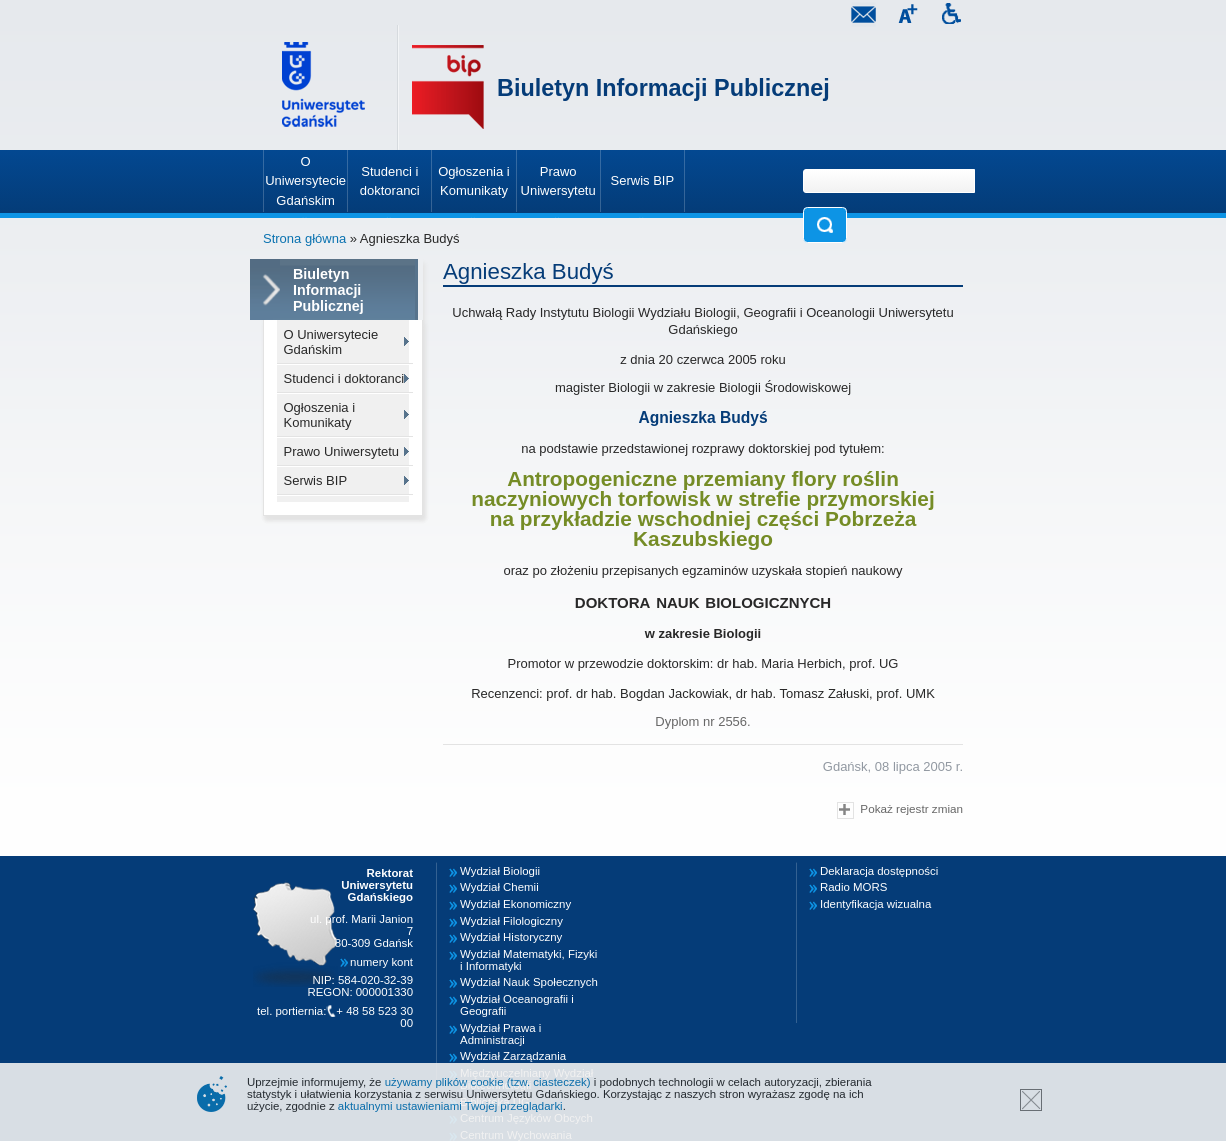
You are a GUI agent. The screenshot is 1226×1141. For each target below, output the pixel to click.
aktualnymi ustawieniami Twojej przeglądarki (450, 1106)
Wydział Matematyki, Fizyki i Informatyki (528, 960)
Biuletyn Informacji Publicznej (663, 88)
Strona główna (304, 238)
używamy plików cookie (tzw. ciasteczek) (488, 1082)
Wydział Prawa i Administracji (500, 1034)
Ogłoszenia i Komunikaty (320, 415)
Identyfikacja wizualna (875, 904)
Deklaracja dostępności (879, 871)
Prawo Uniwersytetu (342, 451)
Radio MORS (853, 887)
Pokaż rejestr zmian (900, 810)
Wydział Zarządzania (513, 1056)
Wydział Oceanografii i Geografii (517, 1005)
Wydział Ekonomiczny (515, 904)
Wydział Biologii (500, 871)
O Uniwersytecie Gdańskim (331, 342)
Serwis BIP (316, 480)
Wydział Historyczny (511, 937)
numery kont (381, 962)
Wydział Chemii (499, 887)
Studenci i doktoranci (344, 378)
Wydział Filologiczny (511, 921)
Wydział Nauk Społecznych (529, 982)
